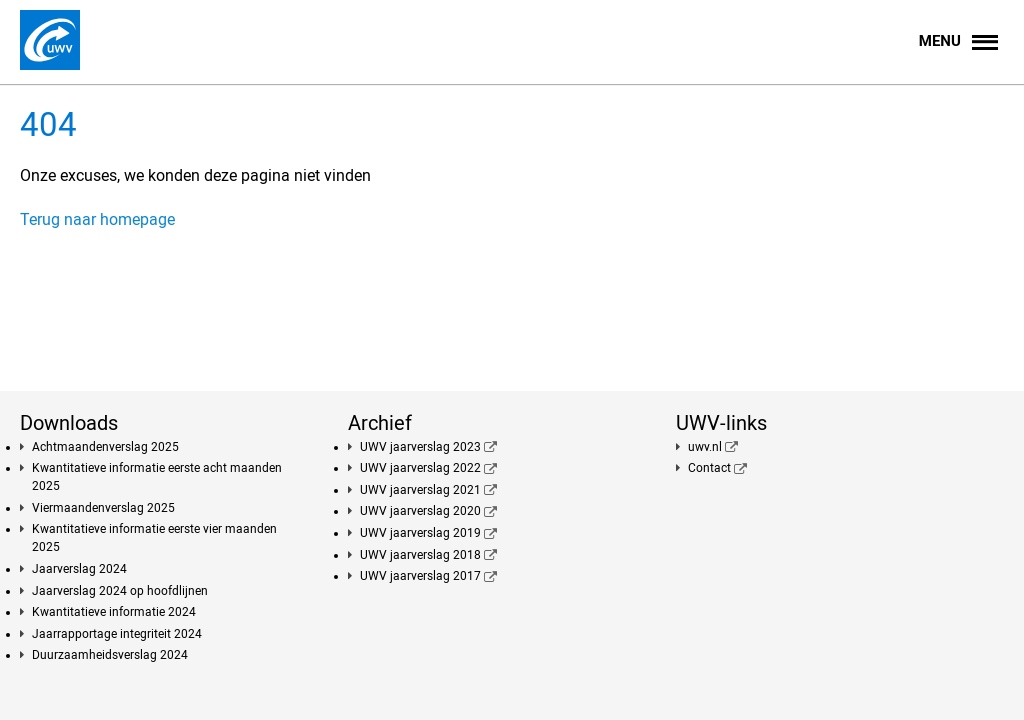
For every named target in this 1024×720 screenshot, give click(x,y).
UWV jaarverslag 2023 (420, 447)
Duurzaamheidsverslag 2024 (110, 655)
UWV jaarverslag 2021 (420, 490)
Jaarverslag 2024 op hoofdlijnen (120, 591)
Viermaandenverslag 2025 (103, 508)
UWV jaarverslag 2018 (420, 555)
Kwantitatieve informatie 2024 (114, 612)
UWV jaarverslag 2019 (420, 533)
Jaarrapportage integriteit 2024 (117, 634)
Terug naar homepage (97, 219)
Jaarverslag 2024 (79, 569)
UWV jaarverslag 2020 (420, 511)
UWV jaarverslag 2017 (420, 576)
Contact (709, 468)
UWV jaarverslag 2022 (420, 468)
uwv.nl (705, 447)
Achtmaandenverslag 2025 (105, 447)
